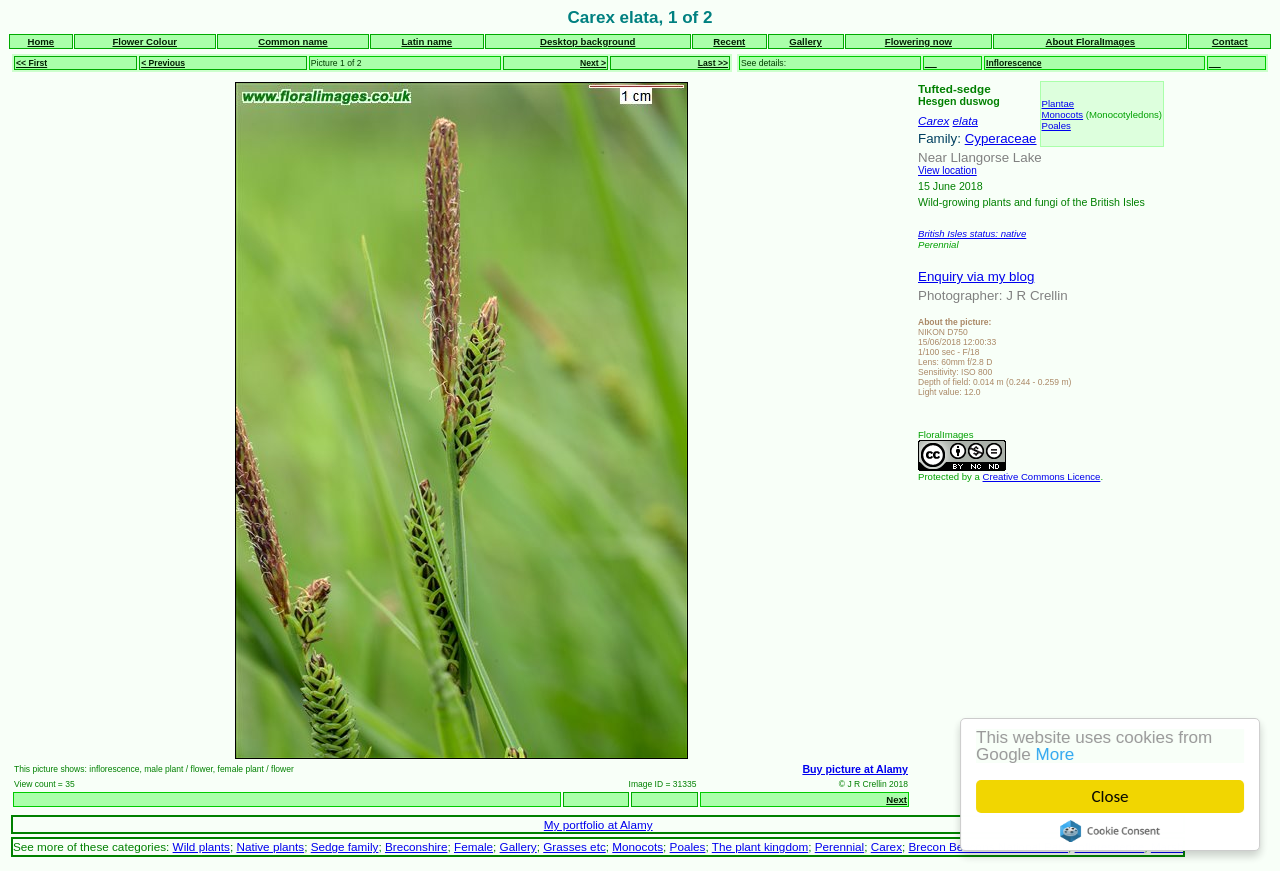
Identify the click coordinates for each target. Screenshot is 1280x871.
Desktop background (587, 41)
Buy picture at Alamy (855, 769)
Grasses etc (574, 846)
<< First (31, 63)
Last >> (713, 63)
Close (1110, 796)
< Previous (163, 63)
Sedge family (345, 846)
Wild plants (201, 846)
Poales (1056, 125)
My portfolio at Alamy (598, 824)
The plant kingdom (760, 846)
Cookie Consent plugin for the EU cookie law (1110, 831)
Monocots (1063, 114)
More (1055, 754)
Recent (729, 41)
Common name (292, 41)
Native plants (270, 846)
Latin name (426, 41)
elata (965, 120)
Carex (933, 120)
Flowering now (918, 41)
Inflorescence (1014, 63)
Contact (1230, 41)
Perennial (840, 846)
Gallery (805, 41)
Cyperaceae (1001, 138)
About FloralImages (1091, 41)
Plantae (1058, 103)
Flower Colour (144, 41)
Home (40, 41)
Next (896, 799)
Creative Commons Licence (1042, 476)
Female (473, 846)
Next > (593, 63)
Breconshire (416, 846)
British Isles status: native (972, 233)
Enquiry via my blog (976, 276)
